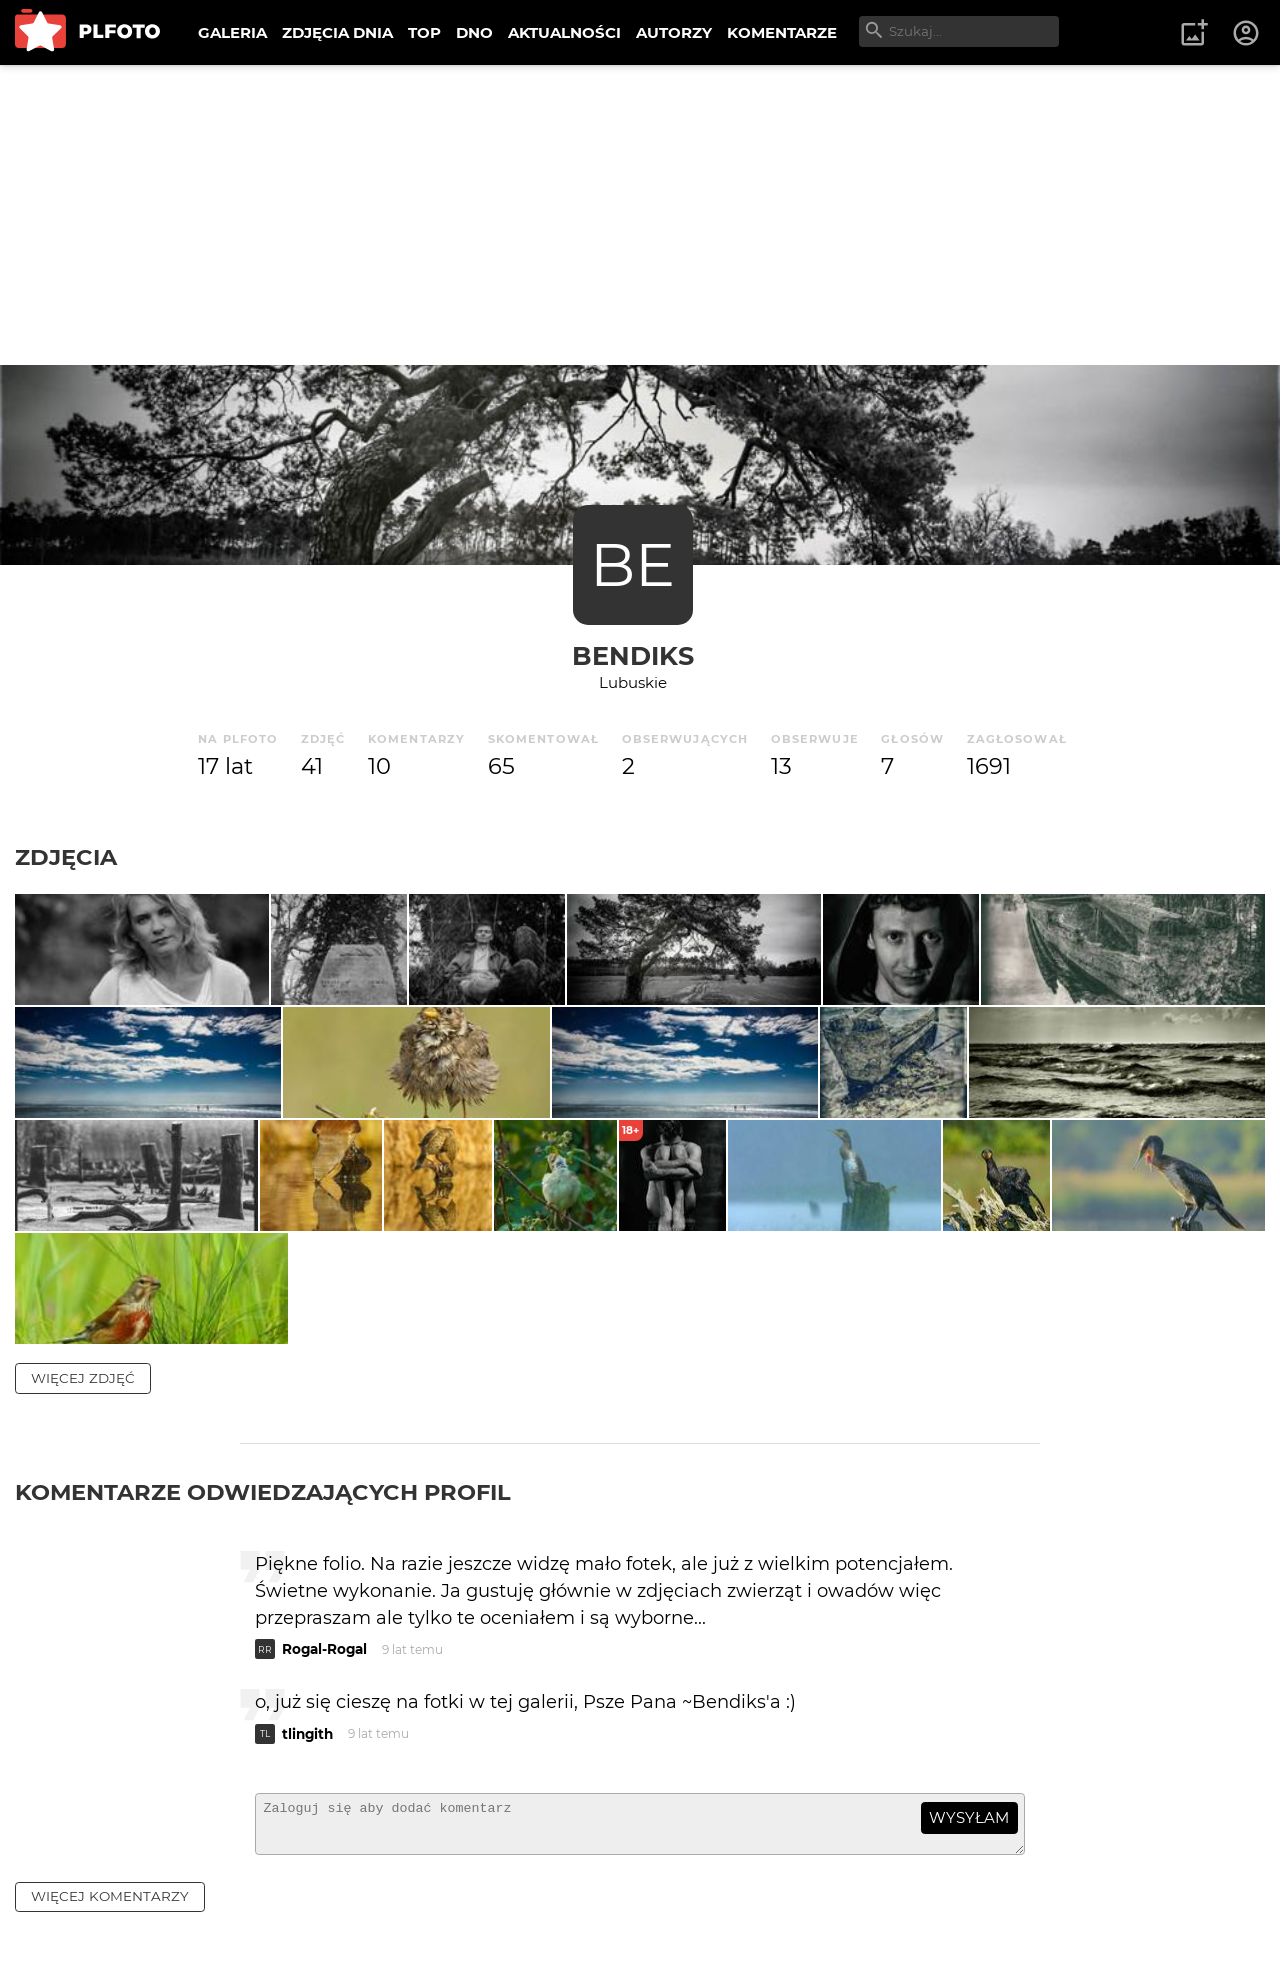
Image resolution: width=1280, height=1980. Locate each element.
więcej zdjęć (83, 1533)
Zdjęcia (66, 857)
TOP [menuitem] (424, 32)
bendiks (633, 655)
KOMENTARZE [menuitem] (782, 32)
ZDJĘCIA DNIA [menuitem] (337, 32)
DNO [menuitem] (474, 32)
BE (632, 564)
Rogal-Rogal (324, 1805)
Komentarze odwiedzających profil (263, 1647)
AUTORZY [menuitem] (674, 32)
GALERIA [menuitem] (232, 32)
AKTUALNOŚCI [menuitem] (564, 32)
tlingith (307, 1890)
